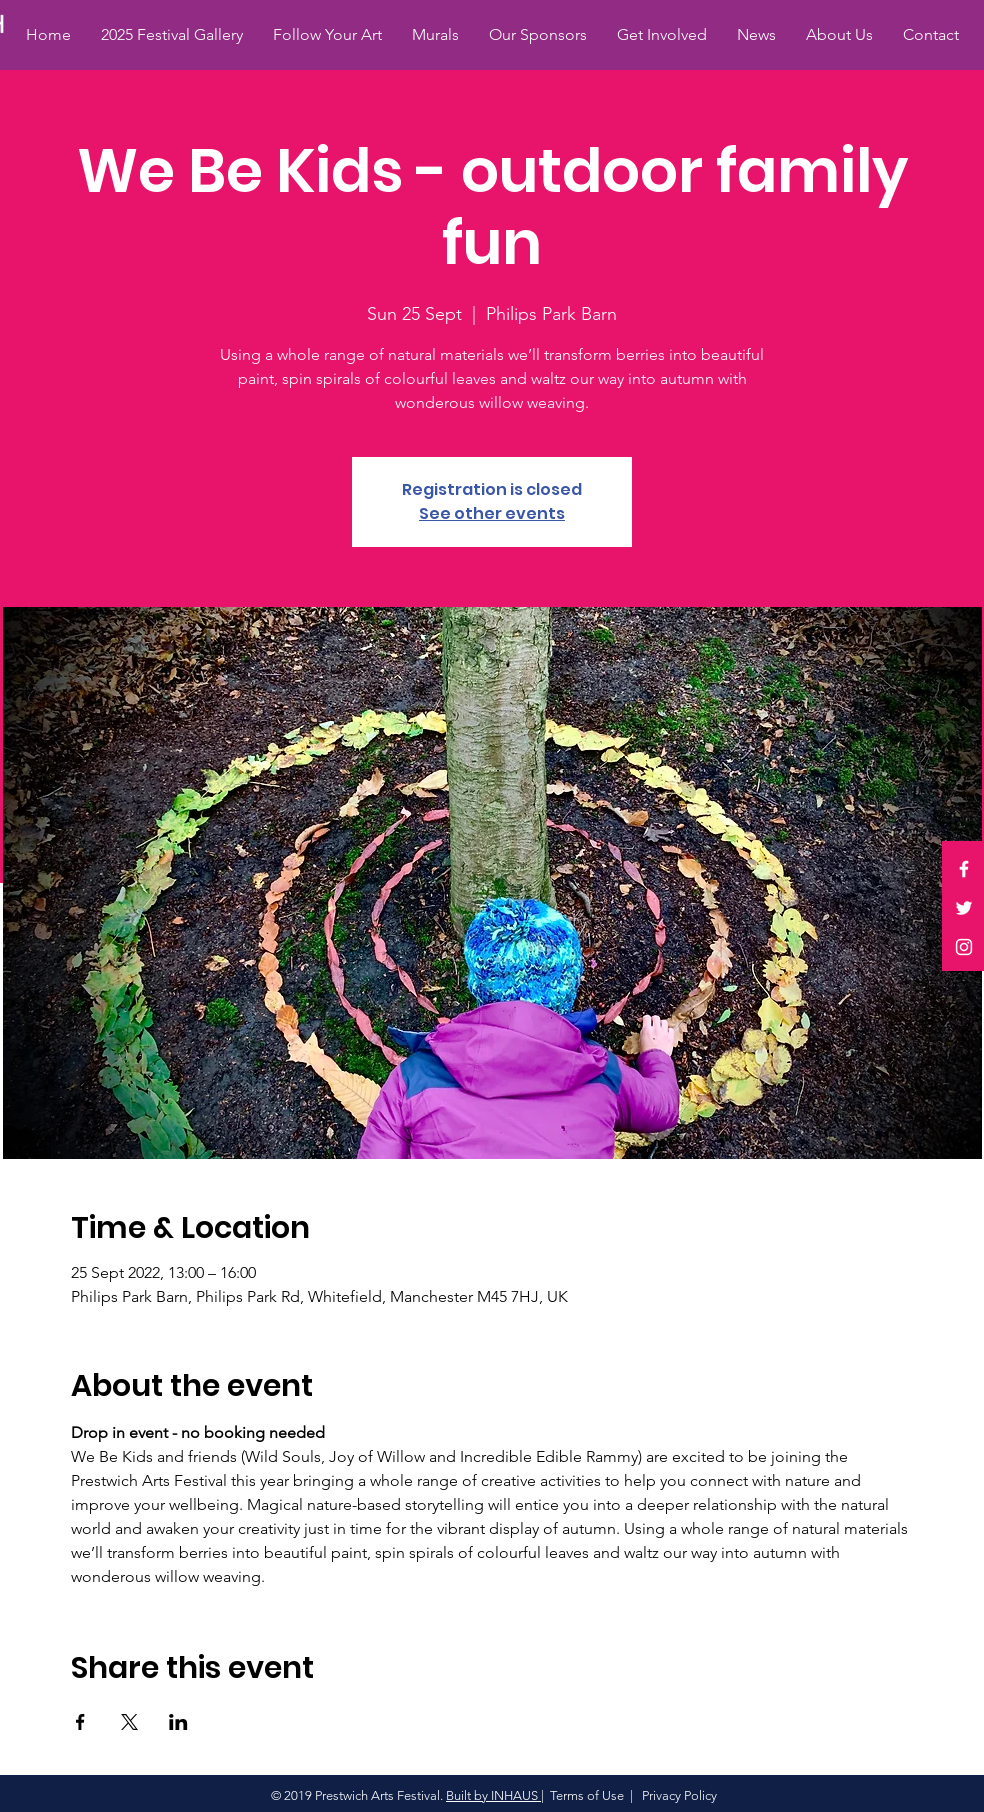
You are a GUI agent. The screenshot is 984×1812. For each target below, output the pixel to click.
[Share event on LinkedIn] (178, 1722)
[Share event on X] (129, 1722)
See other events (492, 513)
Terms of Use (587, 1795)
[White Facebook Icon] (964, 869)
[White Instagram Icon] (964, 947)
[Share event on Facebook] (80, 1722)
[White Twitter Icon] (964, 908)
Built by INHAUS (493, 1795)
